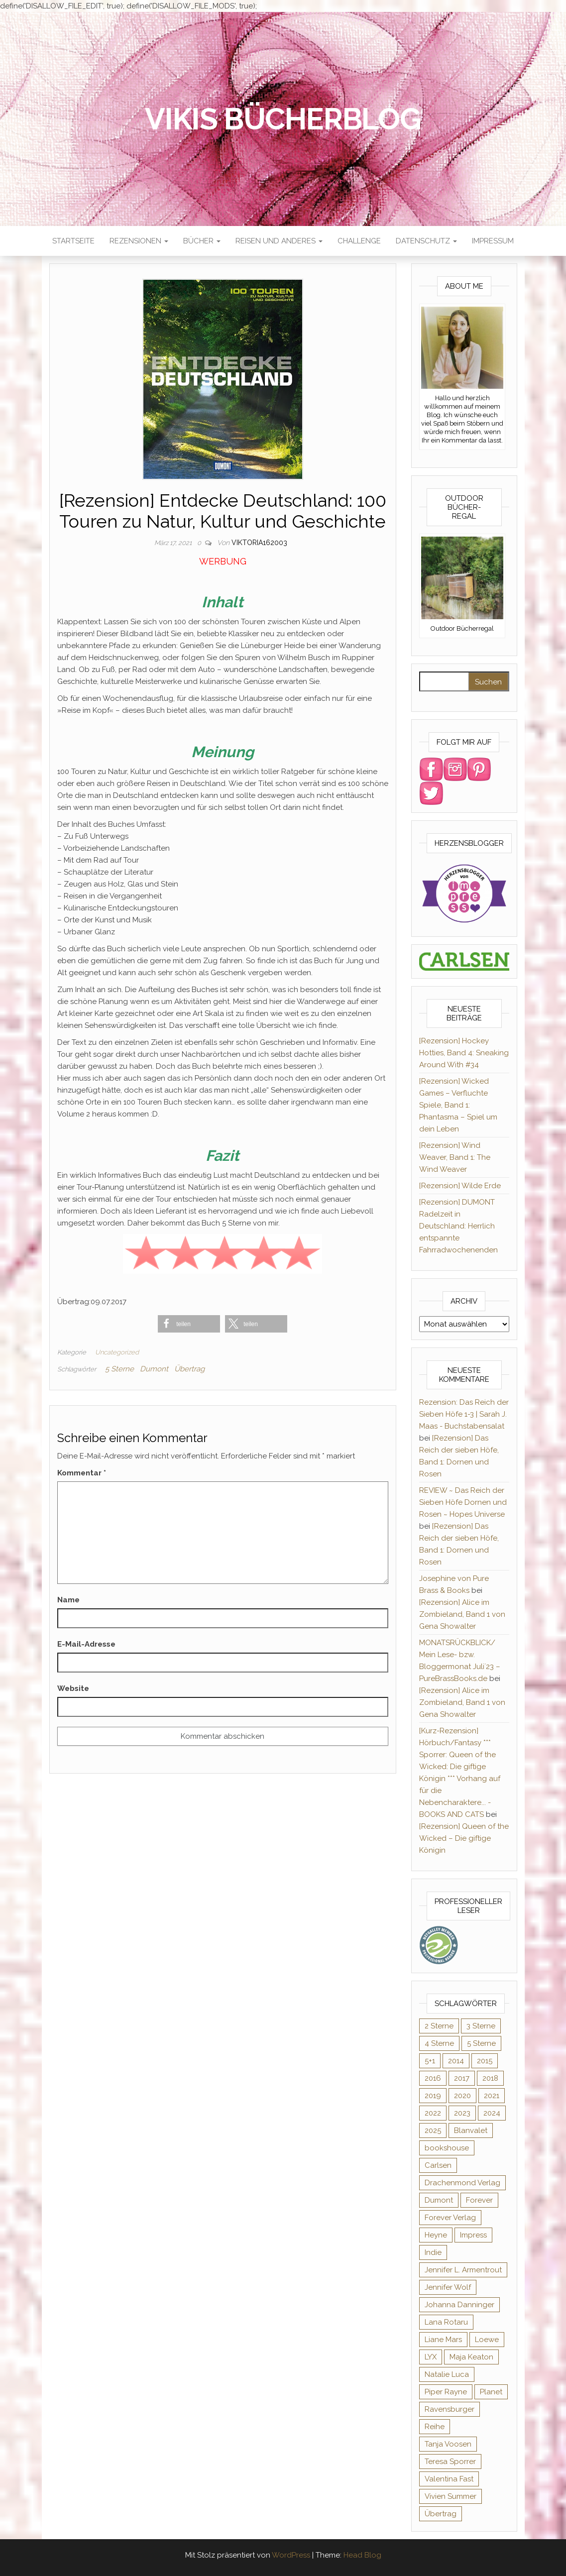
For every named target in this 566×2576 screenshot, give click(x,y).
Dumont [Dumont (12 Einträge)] (439, 2200)
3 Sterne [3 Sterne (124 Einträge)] (480, 2025)
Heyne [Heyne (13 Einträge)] (436, 2235)
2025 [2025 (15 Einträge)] (433, 2130)
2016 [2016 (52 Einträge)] (433, 2078)
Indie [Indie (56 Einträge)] (433, 2252)
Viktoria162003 (259, 543)
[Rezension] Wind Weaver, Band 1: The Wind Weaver (454, 1157)
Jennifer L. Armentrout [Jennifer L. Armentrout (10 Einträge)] (463, 2269)
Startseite (73, 240)
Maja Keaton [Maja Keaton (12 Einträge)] (471, 2356)
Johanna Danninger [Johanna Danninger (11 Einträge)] (459, 2304)
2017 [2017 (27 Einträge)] (461, 2078)
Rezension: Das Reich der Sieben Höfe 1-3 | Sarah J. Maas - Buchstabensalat (464, 1414)
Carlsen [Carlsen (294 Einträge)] (438, 2165)
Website (73, 1688)
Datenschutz (426, 240)
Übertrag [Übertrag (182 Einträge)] (440, 2513)
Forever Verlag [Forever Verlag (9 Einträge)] (450, 2217)
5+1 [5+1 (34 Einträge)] (430, 2060)
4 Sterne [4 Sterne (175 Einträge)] (439, 2043)
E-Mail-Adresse (86, 1644)
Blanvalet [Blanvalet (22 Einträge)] (470, 2130)
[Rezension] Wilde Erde (460, 1185)
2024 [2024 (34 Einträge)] (491, 2113)
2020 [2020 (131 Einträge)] (462, 2095)
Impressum (493, 240)
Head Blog (362, 2555)
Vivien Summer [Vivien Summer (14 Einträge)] (450, 2496)
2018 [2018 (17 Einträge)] (490, 2078)
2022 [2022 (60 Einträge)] (433, 2113)
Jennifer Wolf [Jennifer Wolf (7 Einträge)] (448, 2287)
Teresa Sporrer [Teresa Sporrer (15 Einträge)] (450, 2461)
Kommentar (81, 1472)
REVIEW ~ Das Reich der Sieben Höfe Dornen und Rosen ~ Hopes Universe (463, 1502)
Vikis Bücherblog (283, 119)
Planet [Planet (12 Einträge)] (491, 2391)
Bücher (202, 240)
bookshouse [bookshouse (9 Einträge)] (447, 2147)
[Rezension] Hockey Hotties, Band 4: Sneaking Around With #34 (464, 1052)
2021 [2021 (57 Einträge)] (491, 2095)
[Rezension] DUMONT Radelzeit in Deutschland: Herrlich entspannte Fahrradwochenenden (458, 1226)
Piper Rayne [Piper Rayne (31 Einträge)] (446, 2391)
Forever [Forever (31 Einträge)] (479, 2200)
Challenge (359, 240)
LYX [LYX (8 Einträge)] (431, 2356)
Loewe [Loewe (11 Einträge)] (487, 2339)
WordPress (291, 2555)
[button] (189, 1324)
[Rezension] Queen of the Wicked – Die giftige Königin (464, 1838)
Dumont (154, 1368)
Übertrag (189, 1368)
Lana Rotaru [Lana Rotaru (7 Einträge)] (446, 2322)
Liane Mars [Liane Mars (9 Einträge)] (443, 2339)
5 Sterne (119, 1368)
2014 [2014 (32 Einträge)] (456, 2060)
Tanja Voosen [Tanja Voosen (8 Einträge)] (448, 2444)
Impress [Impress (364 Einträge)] (473, 2235)
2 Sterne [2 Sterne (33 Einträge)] (439, 2025)
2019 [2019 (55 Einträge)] (433, 2095)
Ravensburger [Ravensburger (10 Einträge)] (449, 2409)
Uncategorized (117, 1352)
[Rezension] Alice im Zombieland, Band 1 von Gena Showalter (462, 1614)
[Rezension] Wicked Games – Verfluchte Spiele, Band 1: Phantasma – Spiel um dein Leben (458, 1105)
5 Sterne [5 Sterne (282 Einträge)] (481, 2043)
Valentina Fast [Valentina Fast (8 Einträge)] (449, 2478)
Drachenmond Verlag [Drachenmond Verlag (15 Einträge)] (462, 2182)
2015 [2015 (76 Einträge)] (484, 2060)
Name (68, 1599)
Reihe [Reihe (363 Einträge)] (435, 2426)
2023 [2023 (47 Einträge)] (462, 2113)
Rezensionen (139, 240)
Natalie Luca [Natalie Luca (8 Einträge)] (447, 2374)
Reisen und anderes (279, 240)
